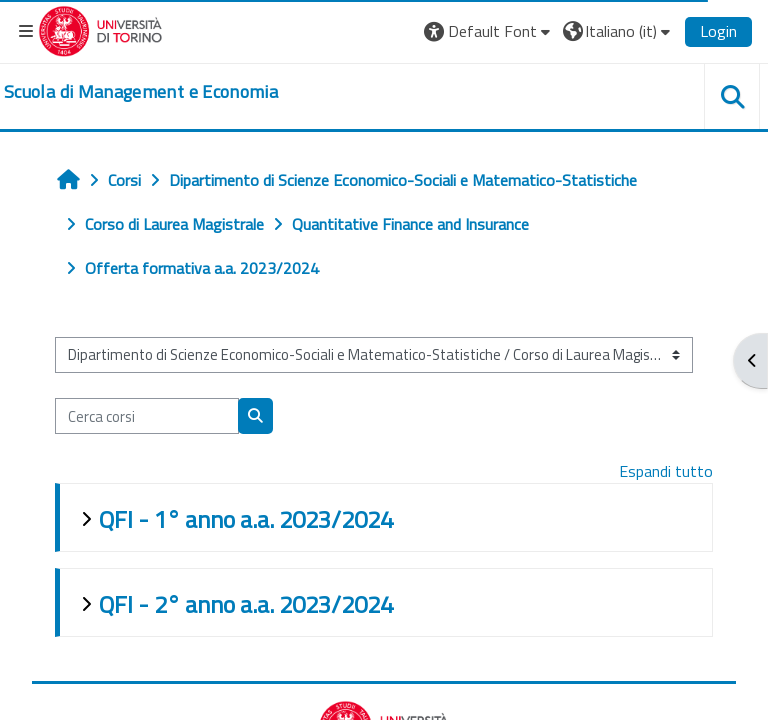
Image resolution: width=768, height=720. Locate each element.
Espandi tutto (666, 471)
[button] (489, 31)
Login (718, 31)
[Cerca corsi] (147, 416)
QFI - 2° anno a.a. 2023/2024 (246, 604)
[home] (141, 92)
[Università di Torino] (100, 29)
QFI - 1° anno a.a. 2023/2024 (246, 519)
